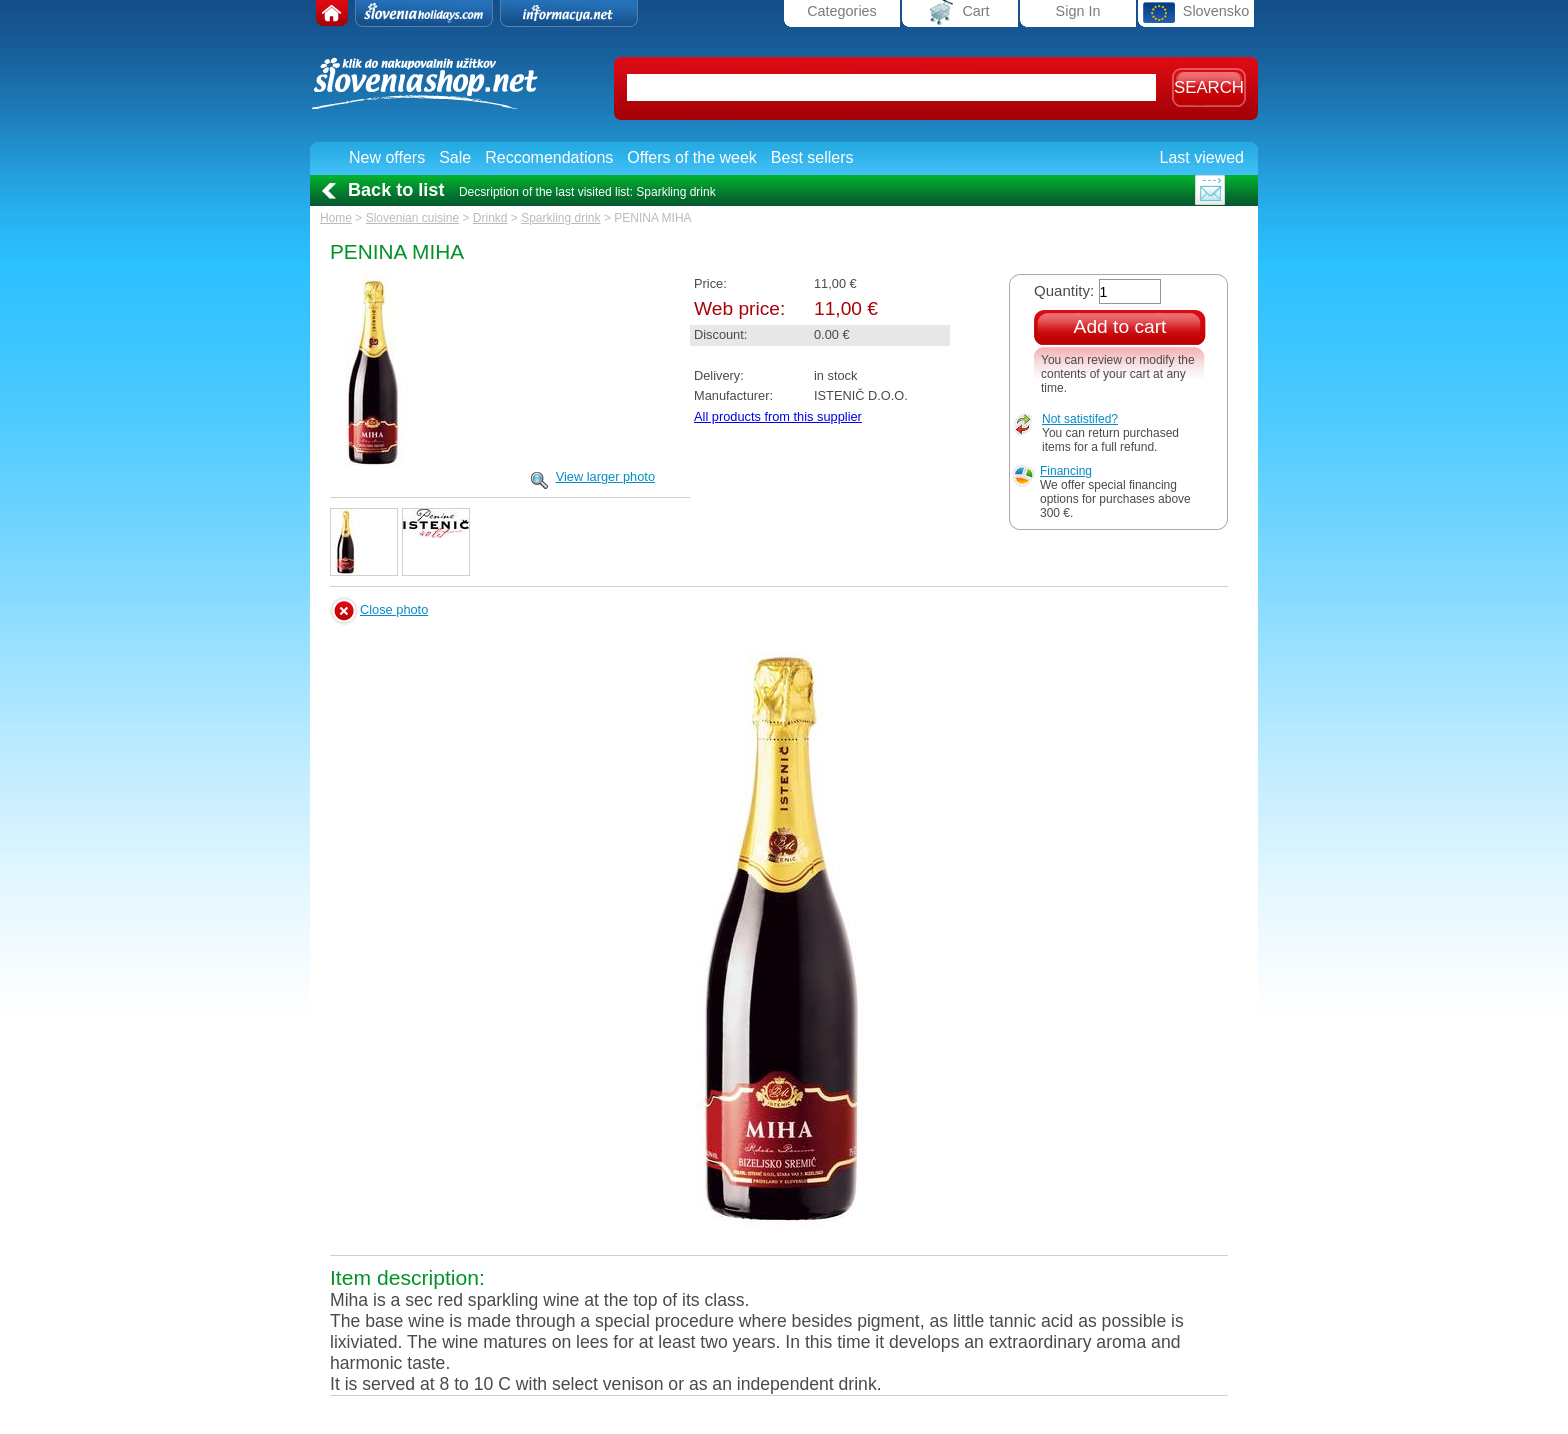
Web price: (739, 308)
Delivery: (719, 375)
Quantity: (1064, 290)
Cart (959, 12)
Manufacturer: (733, 395)
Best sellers (812, 157)
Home (336, 218)
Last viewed (1202, 157)
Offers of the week (692, 157)
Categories (842, 11)
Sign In (1078, 11)
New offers (387, 157)
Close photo (394, 609)
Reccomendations (549, 157)
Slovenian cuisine (412, 218)
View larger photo (605, 476)
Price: (710, 283)
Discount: (720, 334)
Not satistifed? (1080, 419)
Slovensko (1196, 12)
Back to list (396, 190)
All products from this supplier (778, 416)
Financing (1066, 471)
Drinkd (490, 218)
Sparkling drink (560, 218)
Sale (455, 157)
